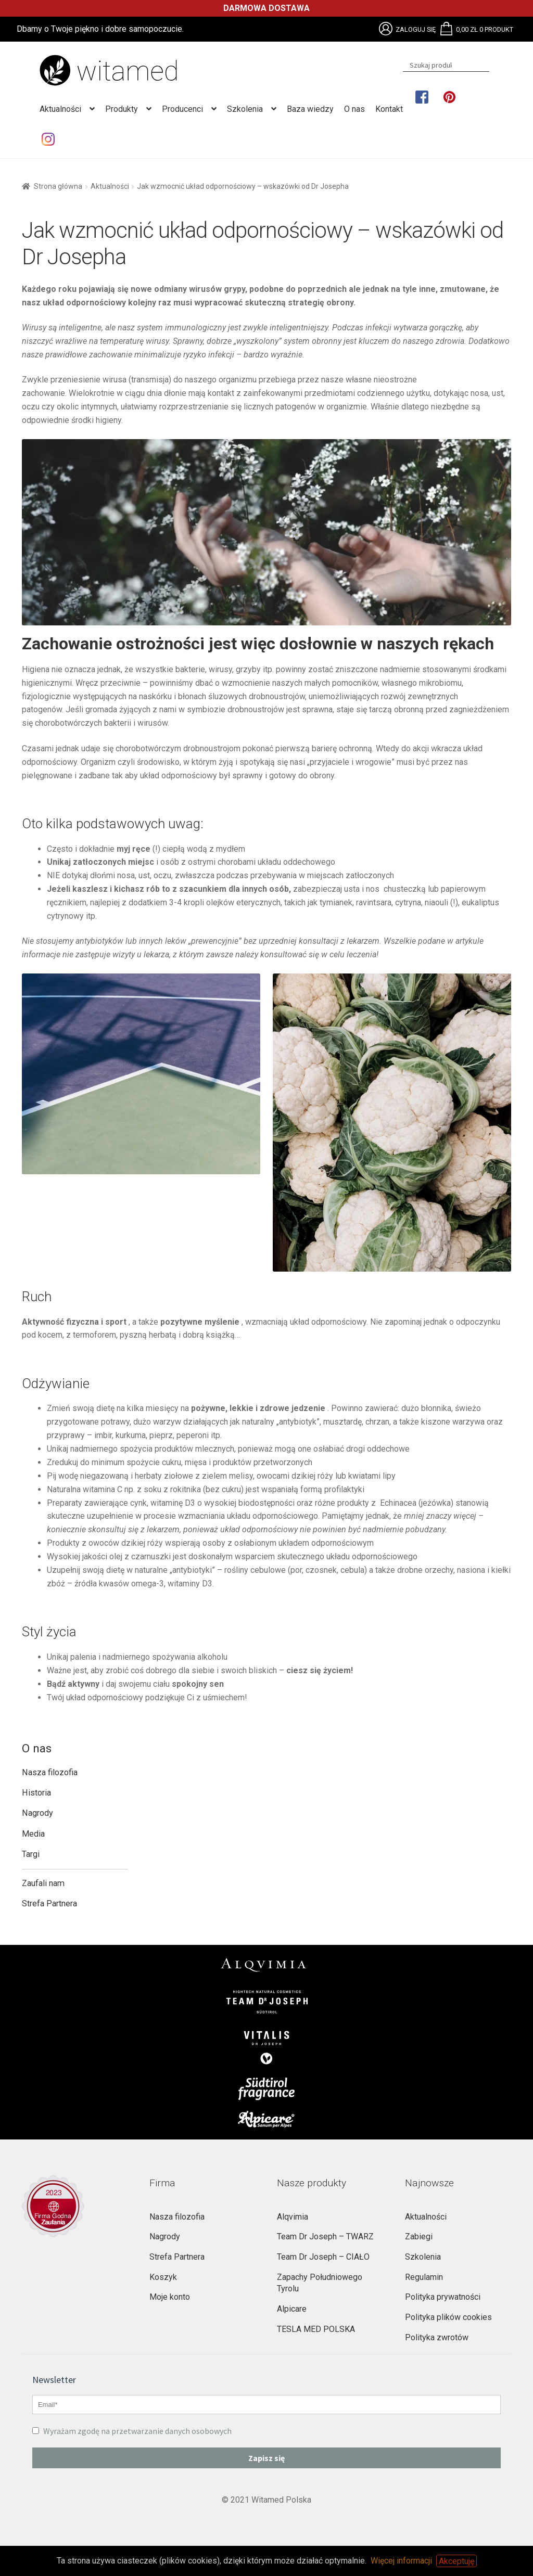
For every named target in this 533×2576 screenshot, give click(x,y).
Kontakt (389, 109)
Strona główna (58, 186)
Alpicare (292, 2309)
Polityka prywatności (442, 2297)
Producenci (182, 109)
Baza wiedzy (310, 109)
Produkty (121, 109)
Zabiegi (419, 2236)
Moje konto (169, 2297)
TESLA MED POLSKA (316, 2329)
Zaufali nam (43, 1883)
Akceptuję (456, 2561)
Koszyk (163, 2277)
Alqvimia (292, 2217)
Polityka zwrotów (436, 2337)
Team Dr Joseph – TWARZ (325, 2236)
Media (33, 1834)
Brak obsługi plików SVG (385, 28)
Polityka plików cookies (448, 2317)
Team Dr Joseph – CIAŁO (323, 2257)
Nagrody (37, 1813)
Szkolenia (245, 109)
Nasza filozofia (50, 1772)
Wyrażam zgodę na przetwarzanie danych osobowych (132, 2431)
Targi (31, 1854)
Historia (36, 1793)
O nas (354, 109)
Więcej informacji (401, 2561)
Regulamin (424, 2277)
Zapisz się (266, 2458)
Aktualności (60, 109)
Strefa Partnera (49, 1903)
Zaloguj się (416, 29)
